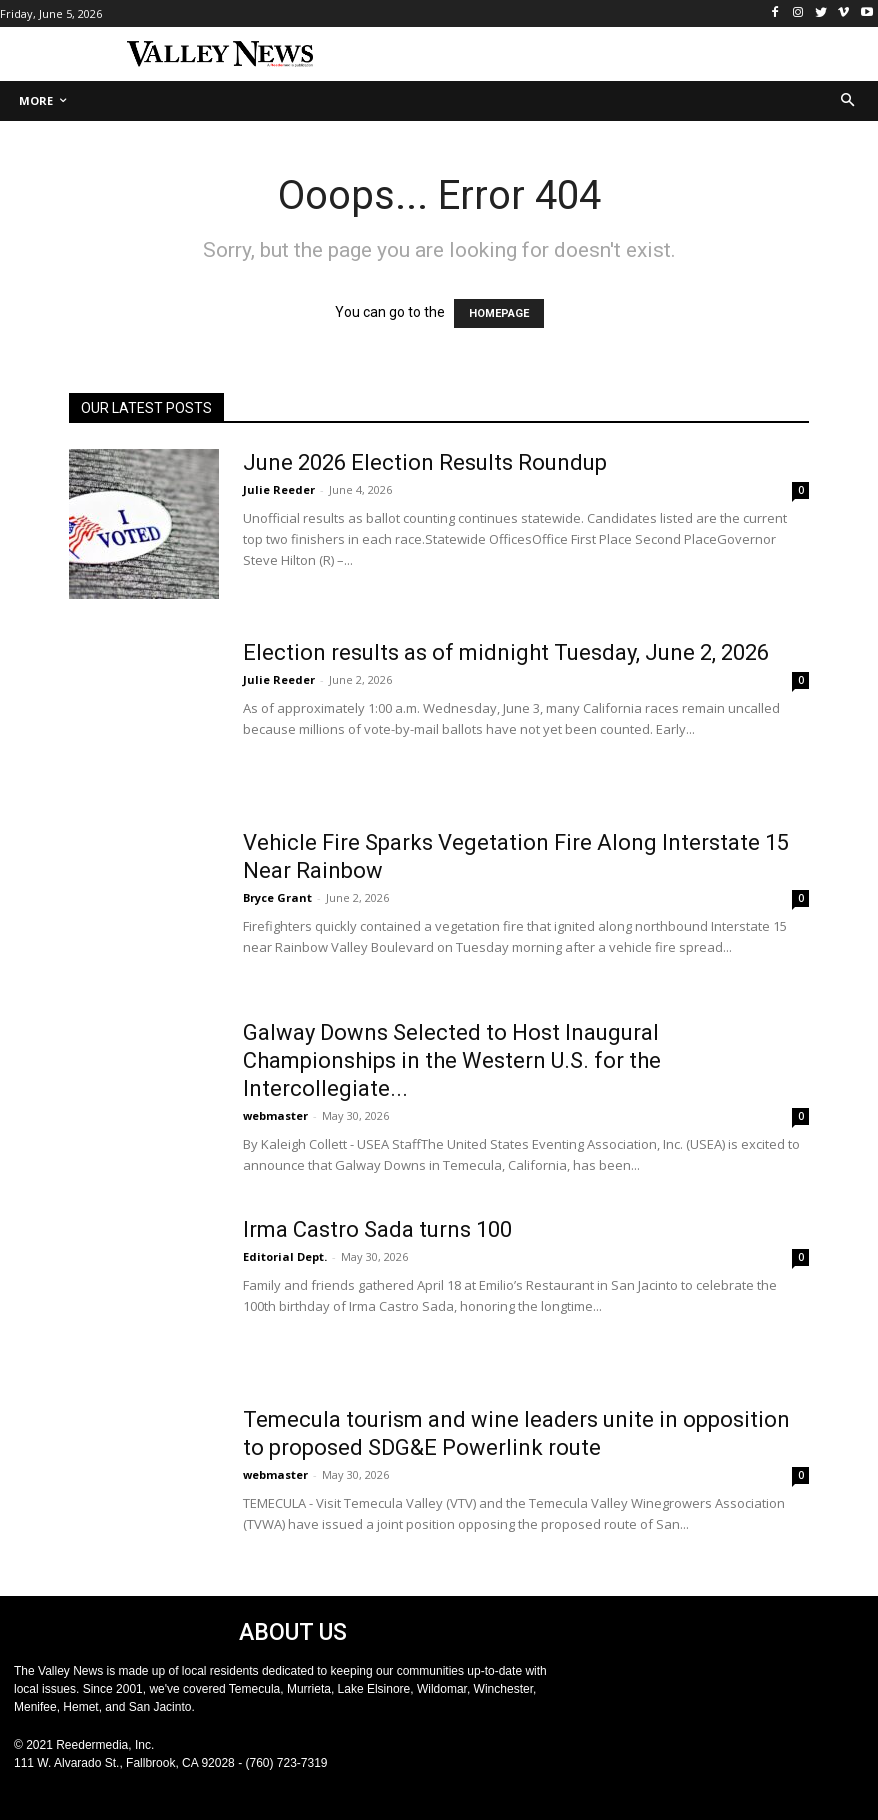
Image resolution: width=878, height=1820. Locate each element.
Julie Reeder (279, 489)
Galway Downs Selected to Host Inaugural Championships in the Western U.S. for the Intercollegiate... (452, 1060)
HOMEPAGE (499, 313)
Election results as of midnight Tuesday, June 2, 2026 (506, 652)
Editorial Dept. (285, 1256)
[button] (848, 101)
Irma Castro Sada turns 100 (377, 1229)
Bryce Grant (277, 897)
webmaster (275, 1115)
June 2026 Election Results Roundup (425, 462)
